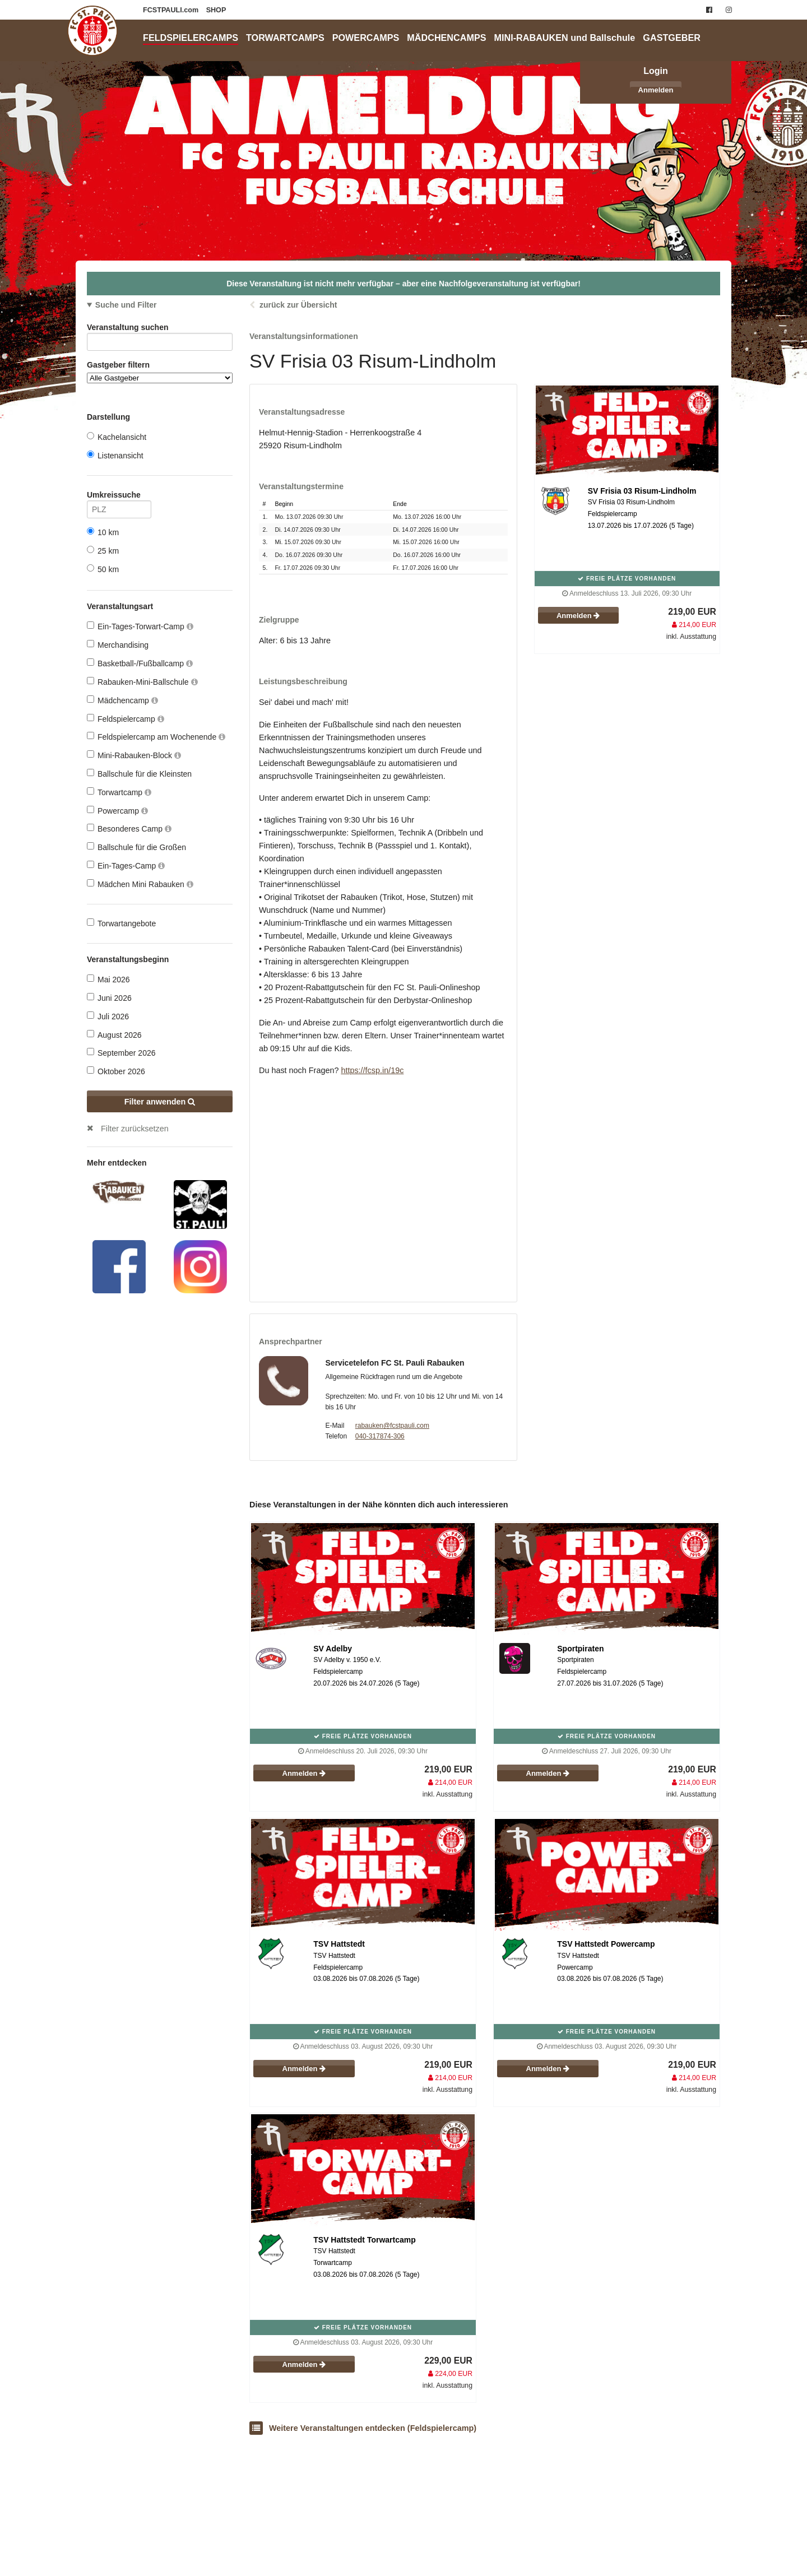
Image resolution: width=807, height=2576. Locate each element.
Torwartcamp (119, 792)
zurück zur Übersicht (298, 304)
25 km (103, 550)
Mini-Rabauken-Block (134, 755)
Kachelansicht (116, 437)
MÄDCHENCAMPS (446, 38)
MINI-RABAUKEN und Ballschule (565, 38)
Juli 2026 (108, 1016)
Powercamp (117, 810)
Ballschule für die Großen (136, 847)
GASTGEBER (672, 38)
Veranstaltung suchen (160, 329)
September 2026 (121, 1052)
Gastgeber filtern (160, 371)
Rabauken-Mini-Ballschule (142, 681)
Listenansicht (115, 455)
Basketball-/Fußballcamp (140, 663)
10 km (103, 532)
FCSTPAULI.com (172, 10)
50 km (103, 569)
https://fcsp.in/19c (372, 1070)
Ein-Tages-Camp (126, 865)
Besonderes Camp (129, 828)
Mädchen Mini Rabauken (140, 884)
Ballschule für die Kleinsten (139, 773)
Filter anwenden (160, 1101)
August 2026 (114, 1034)
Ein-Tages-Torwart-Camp (140, 626)
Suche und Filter (126, 305)
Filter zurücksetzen (135, 1128)
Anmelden (656, 90)
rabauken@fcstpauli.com (392, 1425)
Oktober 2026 (116, 1071)
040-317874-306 (380, 1436)
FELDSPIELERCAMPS (190, 38)
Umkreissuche (119, 496)
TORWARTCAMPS (285, 38)
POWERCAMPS (366, 38)
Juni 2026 (109, 997)
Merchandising (118, 644)
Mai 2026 (108, 979)
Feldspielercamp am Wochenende (156, 736)
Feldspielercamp (125, 718)
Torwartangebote (121, 923)
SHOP (216, 10)
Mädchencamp (122, 700)
